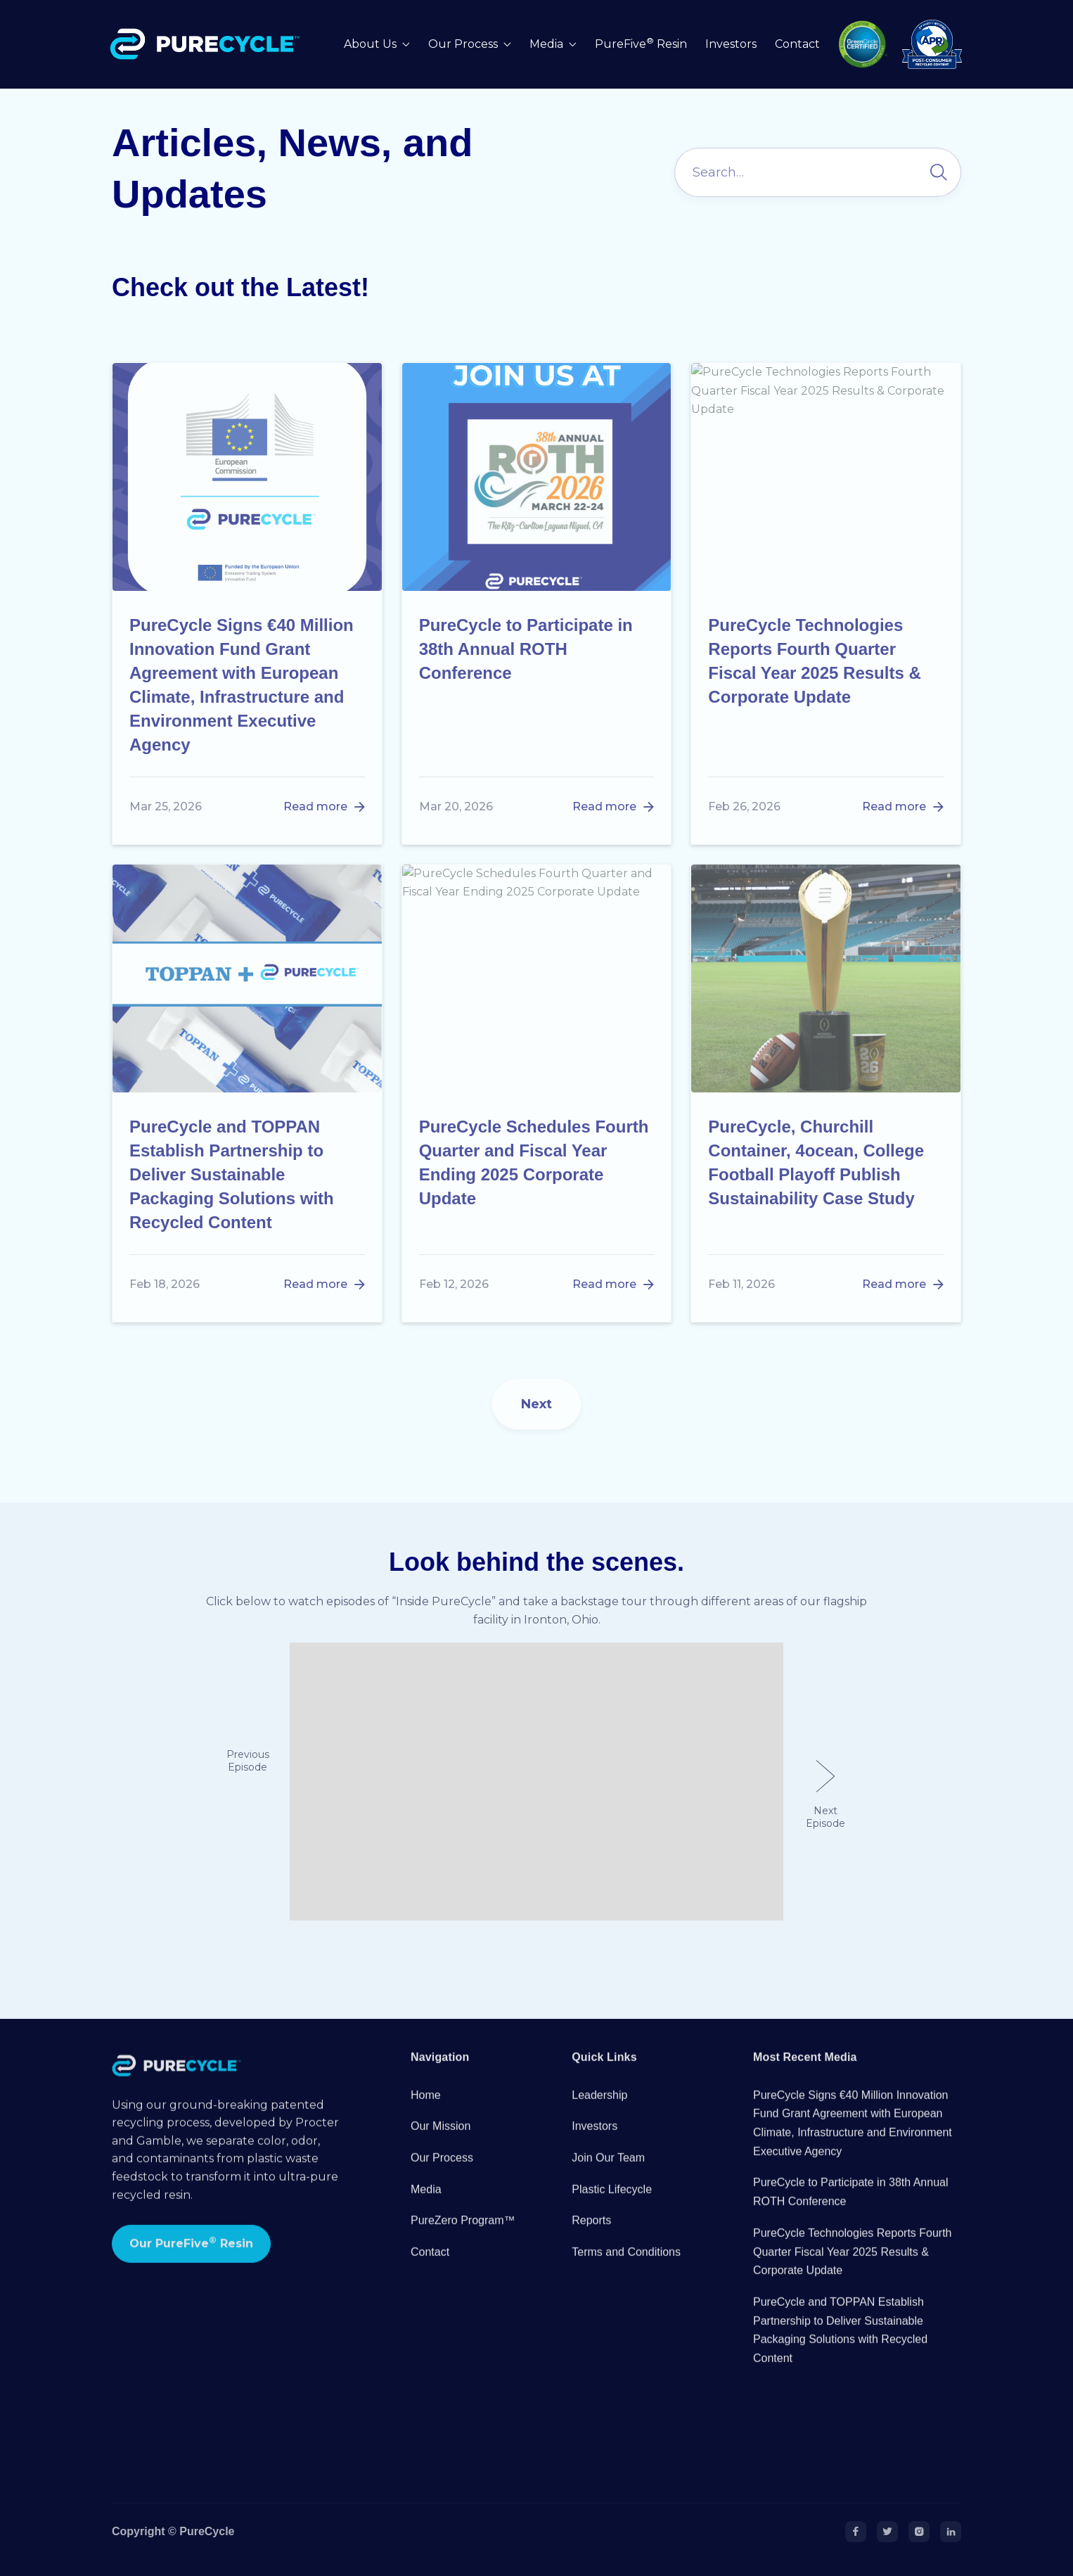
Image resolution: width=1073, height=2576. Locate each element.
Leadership (599, 2111)
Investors (731, 44)
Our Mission (440, 2142)
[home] (208, 44)
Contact (797, 44)
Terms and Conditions (626, 2268)
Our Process (442, 2174)
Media (426, 2206)
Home (426, 2111)
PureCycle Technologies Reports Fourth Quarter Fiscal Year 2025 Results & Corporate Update (852, 2268)
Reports (591, 2237)
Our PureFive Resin (191, 2258)
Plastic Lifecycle (612, 2206)
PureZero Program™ (463, 2237)
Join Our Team (608, 2174)
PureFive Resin (641, 44)
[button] (377, 44)
